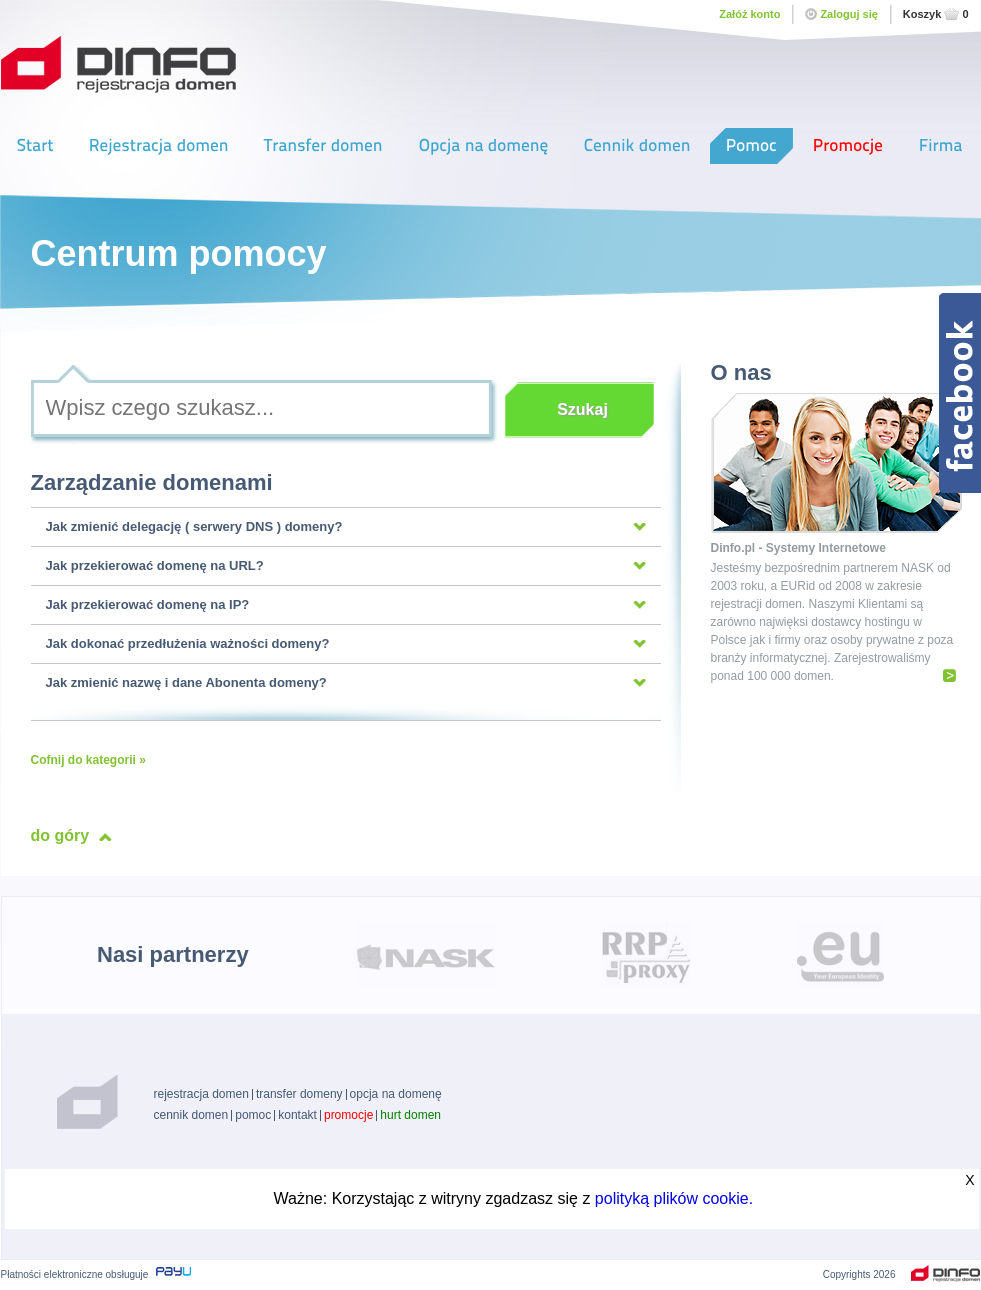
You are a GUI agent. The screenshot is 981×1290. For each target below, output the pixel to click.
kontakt (297, 1115)
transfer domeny (299, 1094)
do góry (60, 835)
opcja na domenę (396, 1094)
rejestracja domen (201, 1094)
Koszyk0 (936, 14)
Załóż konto (749, 14)
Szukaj (582, 409)
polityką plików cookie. (674, 1198)
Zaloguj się (841, 14)
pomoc (253, 1115)
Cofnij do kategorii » (88, 760)
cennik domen (191, 1115)
